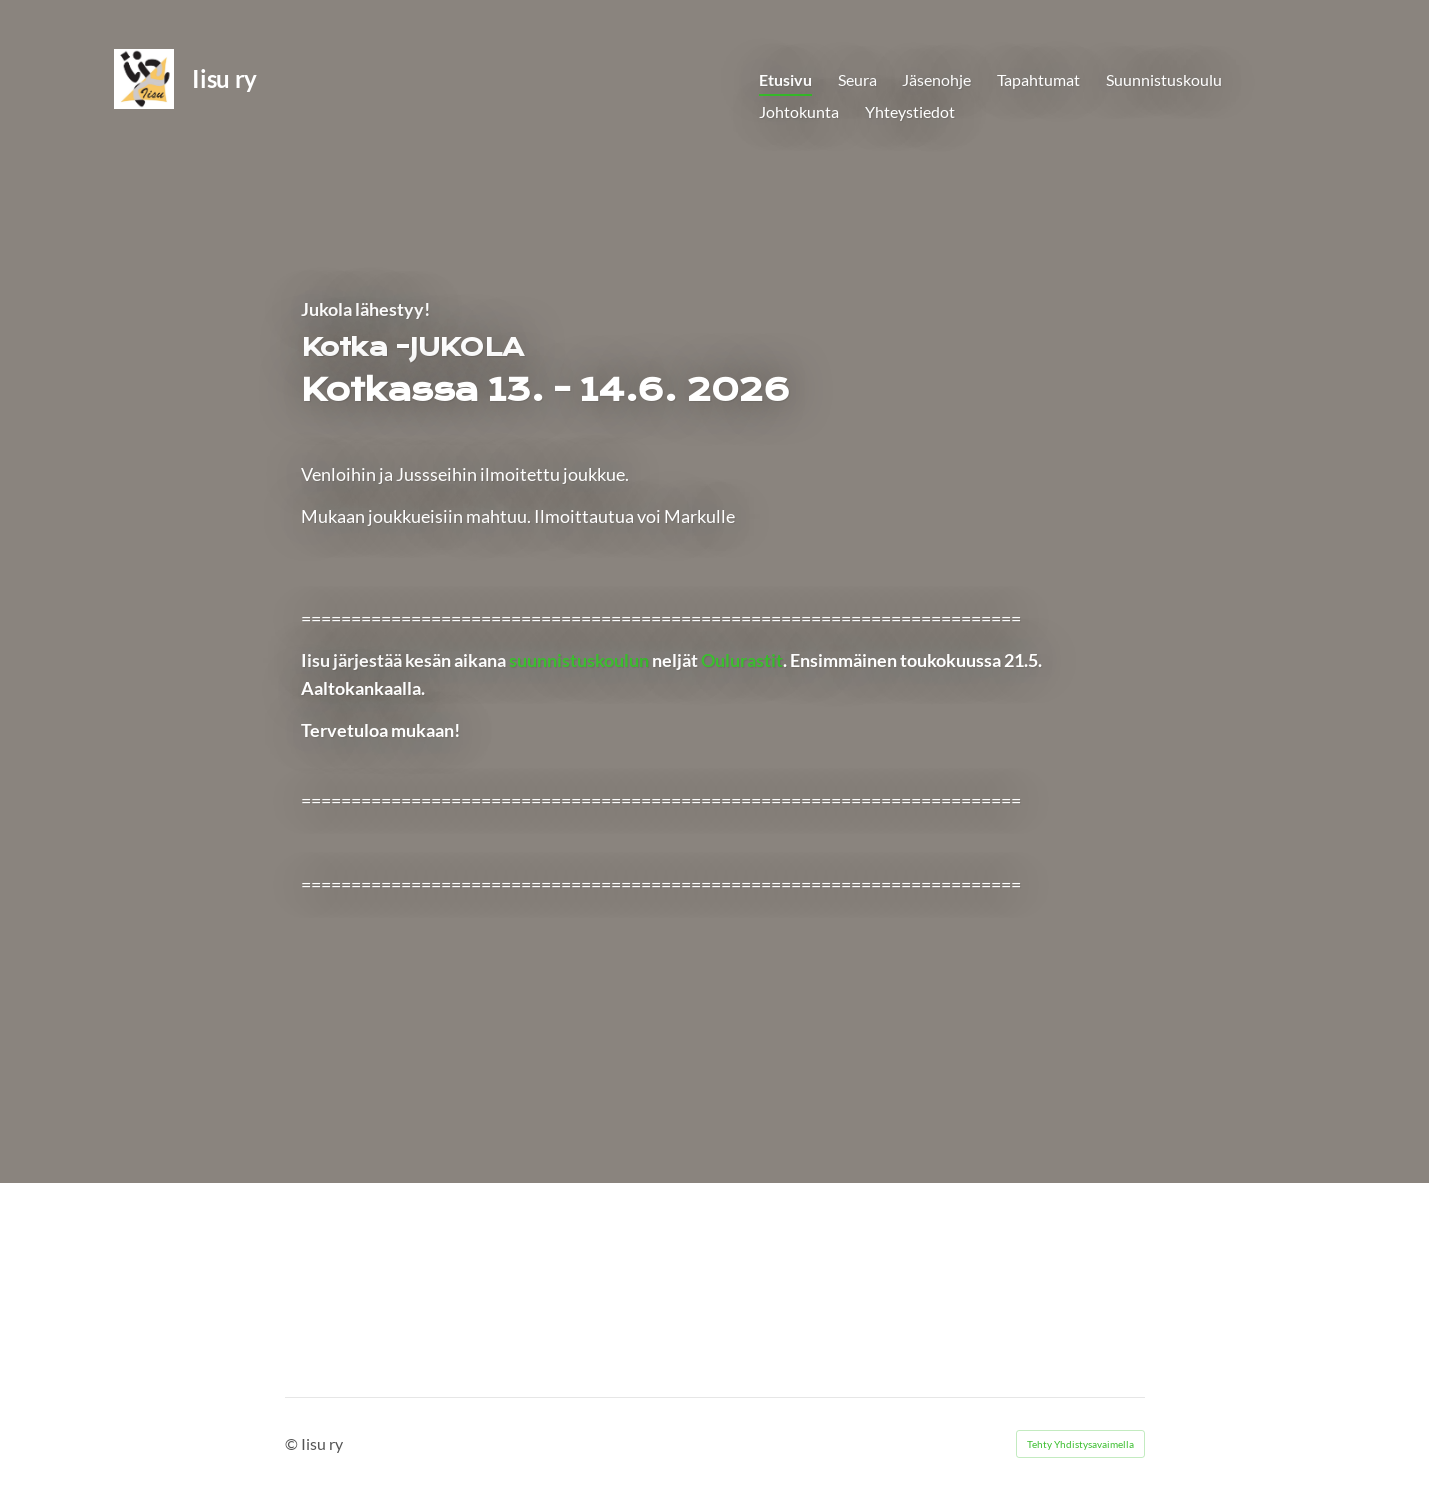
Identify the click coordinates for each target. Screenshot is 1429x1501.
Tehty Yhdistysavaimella (1080, 1444)
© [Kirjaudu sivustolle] (293, 1443)
